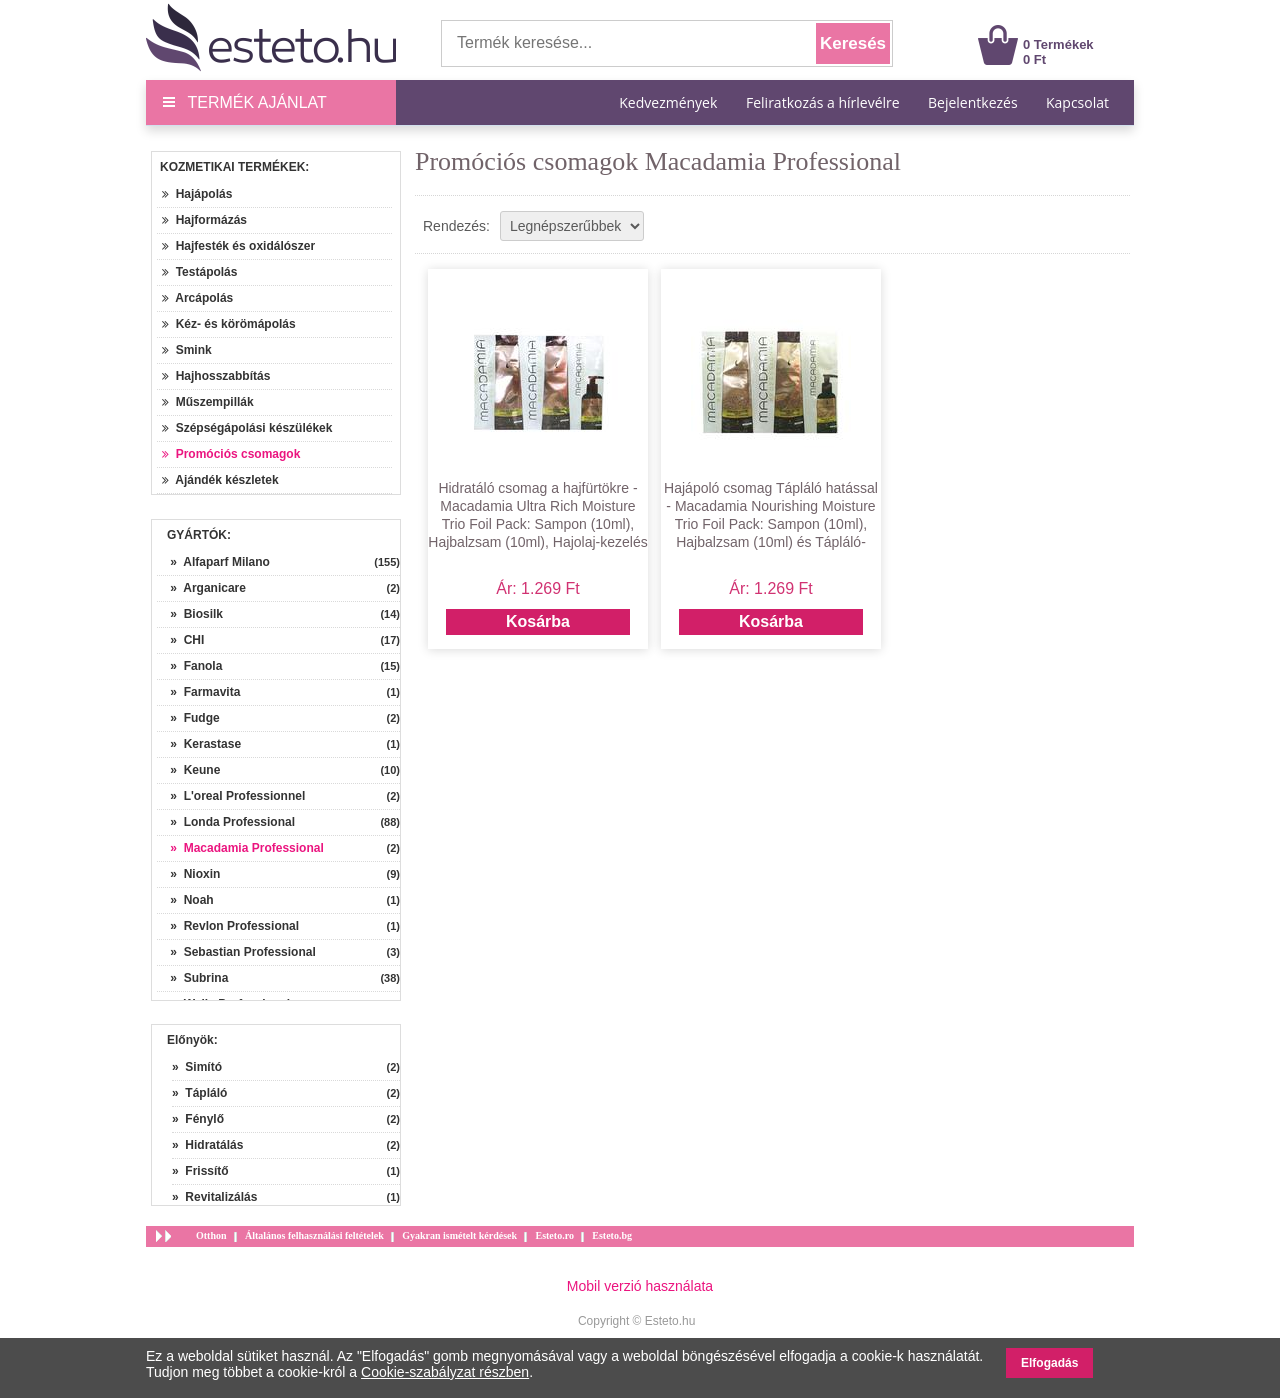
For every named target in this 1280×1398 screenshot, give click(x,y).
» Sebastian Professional (236, 952)
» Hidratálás (207, 1145)
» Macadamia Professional (240, 848)
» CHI (180, 640)
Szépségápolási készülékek (247, 428)
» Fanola (189, 666)
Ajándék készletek (220, 480)
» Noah (185, 900)
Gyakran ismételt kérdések (459, 1235)
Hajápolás (197, 194)
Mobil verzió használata (640, 1286)
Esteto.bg (612, 1235)
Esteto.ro (554, 1235)
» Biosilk (190, 614)
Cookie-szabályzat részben (445, 1372)
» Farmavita (198, 692)
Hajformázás (204, 220)
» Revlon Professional (228, 926)
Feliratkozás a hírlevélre (823, 102)
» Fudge (188, 718)
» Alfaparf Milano (213, 562)
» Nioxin (188, 874)
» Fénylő (198, 1119)
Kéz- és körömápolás (229, 324)
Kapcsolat (1077, 102)
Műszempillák (208, 402)
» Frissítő (200, 1171)
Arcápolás (197, 298)
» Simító (197, 1067)
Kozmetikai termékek (232, 167)
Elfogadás (1049, 1363)
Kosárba (538, 621)
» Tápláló (199, 1093)
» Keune (188, 770)
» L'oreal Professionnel (231, 796)
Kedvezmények (670, 102)
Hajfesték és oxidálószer (238, 246)
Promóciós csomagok (231, 454)
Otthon (211, 1235)
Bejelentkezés (973, 102)
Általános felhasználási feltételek (314, 1235)
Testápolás (199, 272)
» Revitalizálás (214, 1197)
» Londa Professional (226, 822)
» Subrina (192, 978)
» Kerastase (199, 744)
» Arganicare (201, 588)
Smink (187, 350)
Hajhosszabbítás (216, 376)
